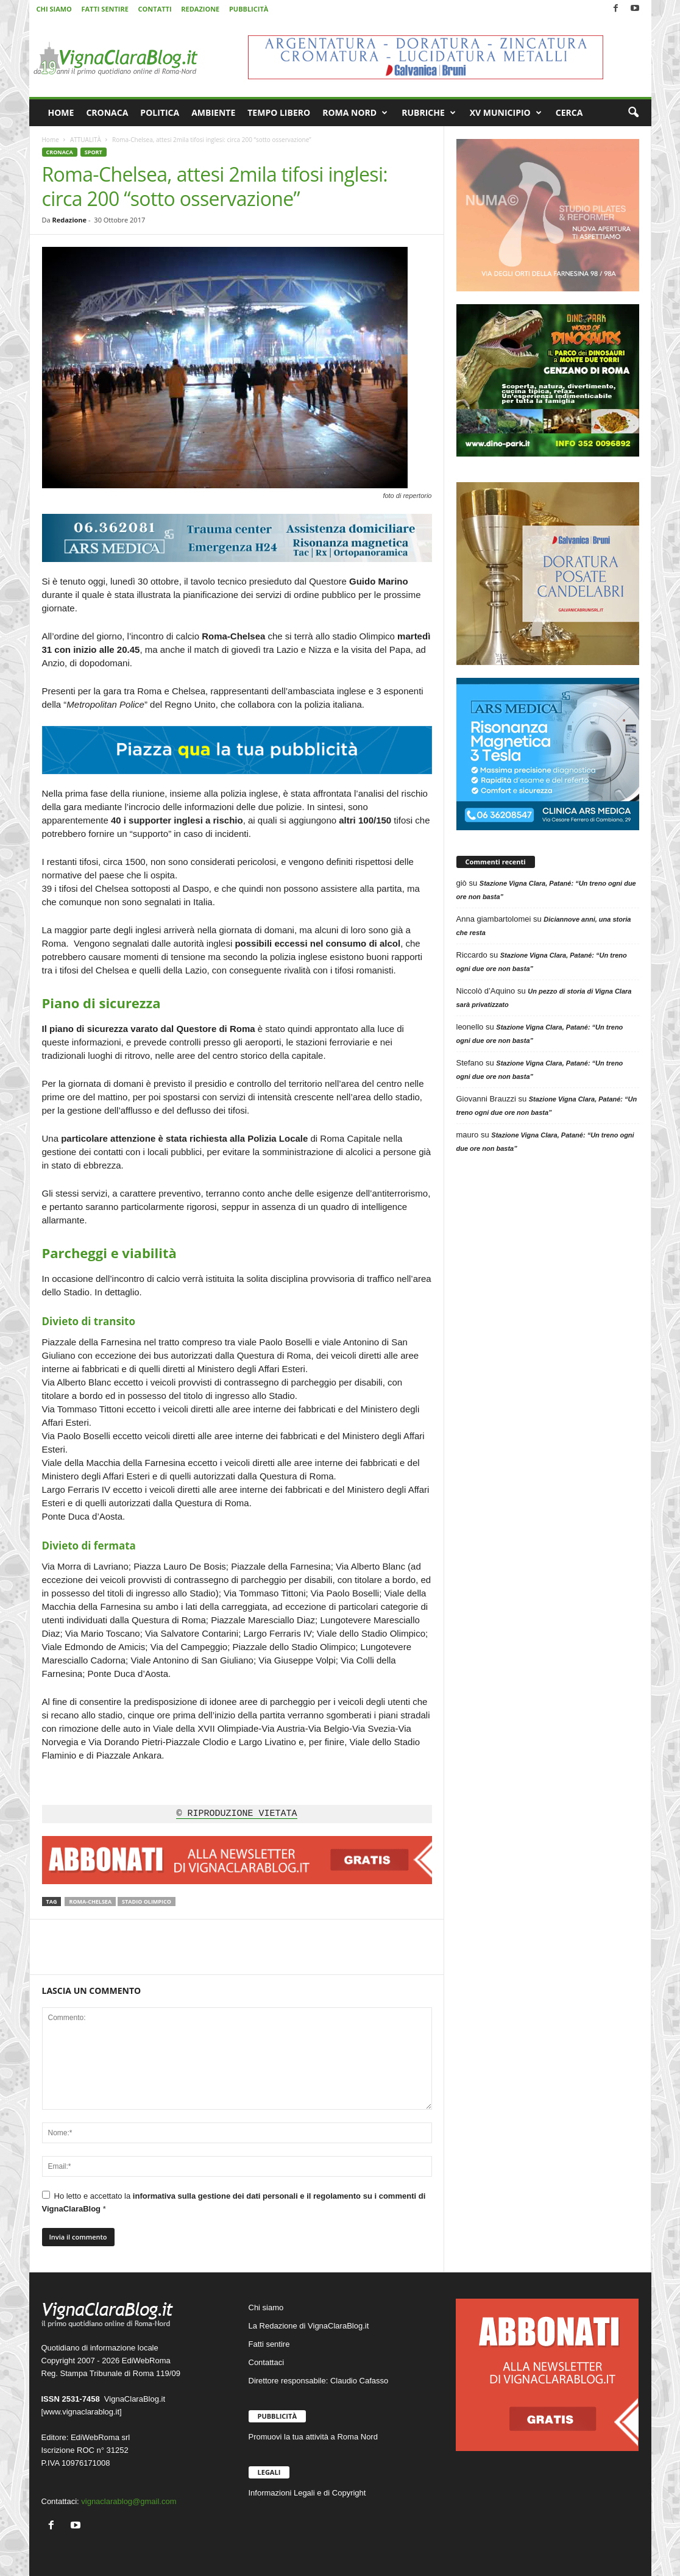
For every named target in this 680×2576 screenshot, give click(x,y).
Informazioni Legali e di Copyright (307, 2492)
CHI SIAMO (54, 8)
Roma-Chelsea (90, 1901)
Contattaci (267, 2362)
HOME (61, 112)
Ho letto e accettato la (234, 2202)
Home (50, 139)
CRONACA (107, 112)
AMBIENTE (213, 112)
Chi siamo (266, 2307)
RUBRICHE (429, 112)
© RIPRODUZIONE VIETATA (236, 1814)
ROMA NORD (355, 112)
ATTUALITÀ (85, 139)
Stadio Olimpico (146, 1901)
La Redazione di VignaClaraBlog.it (309, 2325)
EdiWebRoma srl (100, 2437)
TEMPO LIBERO (278, 112)
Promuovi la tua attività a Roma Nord (313, 2436)
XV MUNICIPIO (506, 112)
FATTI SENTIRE (104, 8)
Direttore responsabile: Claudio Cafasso (319, 2380)
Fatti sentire (269, 2344)
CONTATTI (155, 8)
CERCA (569, 112)
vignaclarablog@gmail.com (128, 2501)
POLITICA (159, 112)
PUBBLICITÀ (248, 8)
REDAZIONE (200, 8)
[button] (633, 112)
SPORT (93, 152)
